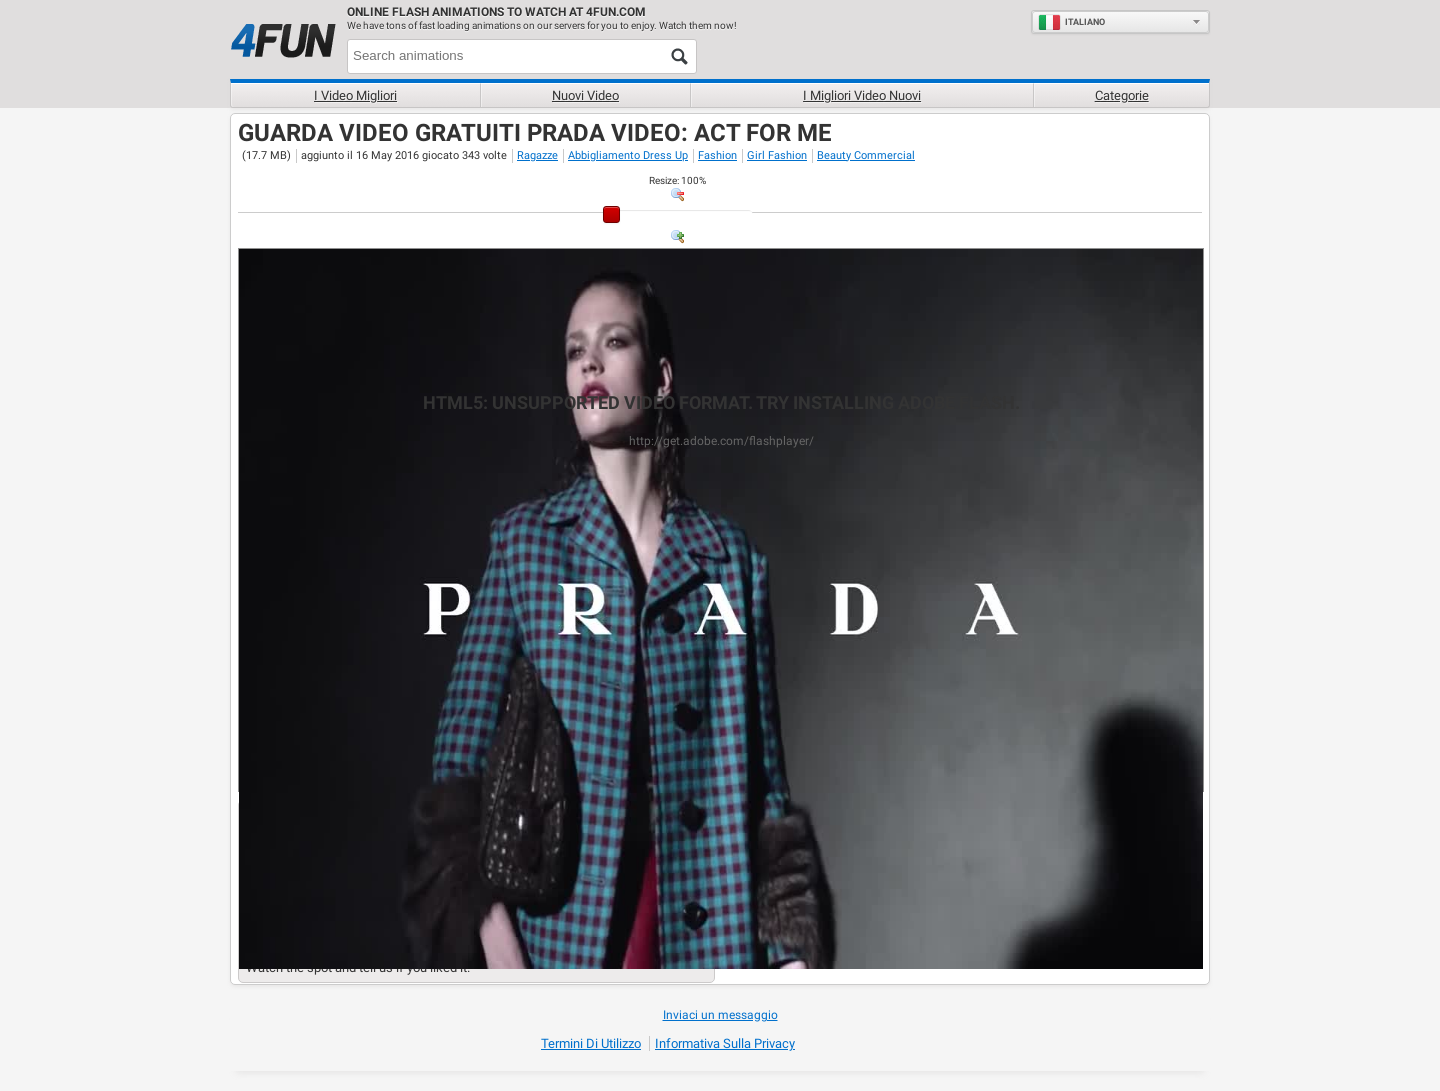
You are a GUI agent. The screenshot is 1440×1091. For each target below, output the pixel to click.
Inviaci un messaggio (720, 1015)
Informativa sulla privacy (725, 1043)
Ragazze (537, 155)
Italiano (1071, 22)
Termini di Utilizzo (591, 1043)
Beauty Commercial (866, 155)
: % (677, 180)
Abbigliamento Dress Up (628, 155)
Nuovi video (585, 95)
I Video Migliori (355, 95)
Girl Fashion (777, 155)
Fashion (717, 155)
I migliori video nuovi (862, 95)
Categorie (1122, 95)
